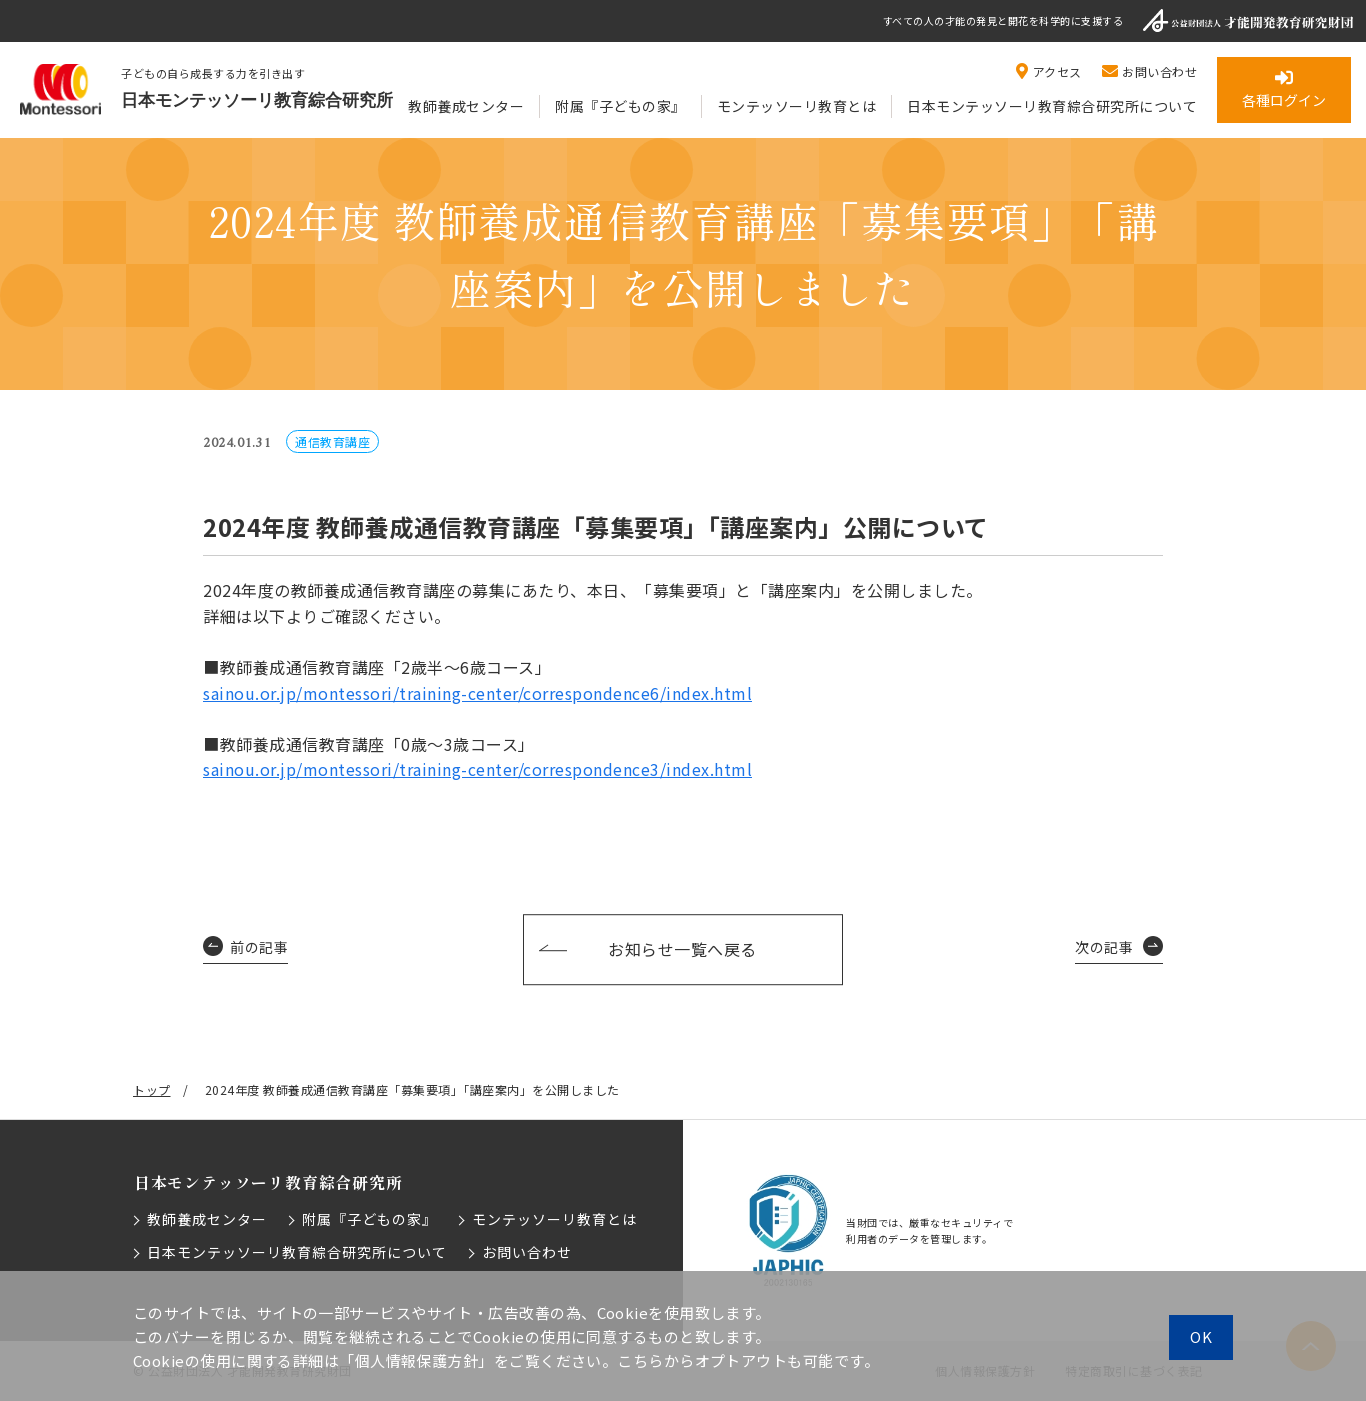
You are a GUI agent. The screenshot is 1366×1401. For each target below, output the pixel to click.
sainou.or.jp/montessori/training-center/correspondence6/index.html (477, 693)
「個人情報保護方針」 (416, 1360)
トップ (152, 1089)
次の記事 (1104, 947)
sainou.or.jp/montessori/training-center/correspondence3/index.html (477, 769)
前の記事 (259, 947)
